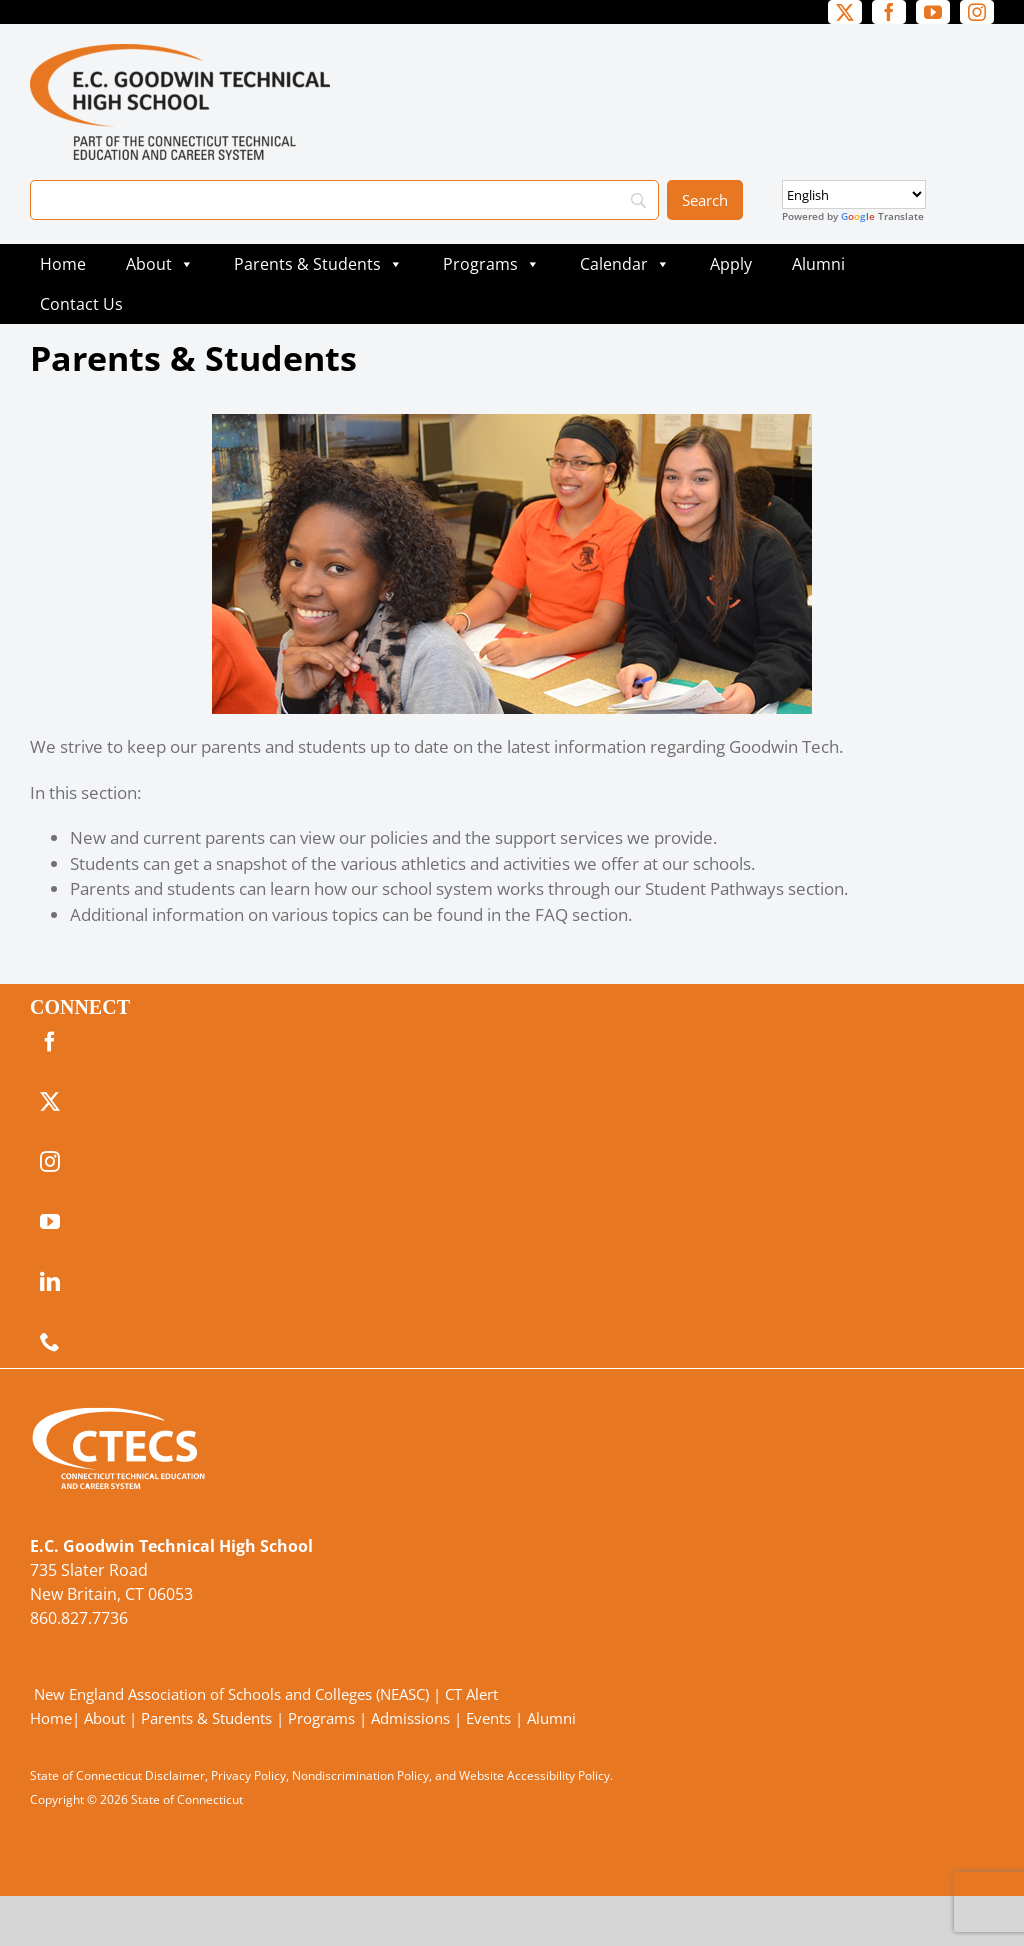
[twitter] (845, 12)
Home (63, 264)
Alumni (818, 264)
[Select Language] (854, 194)
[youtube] (933, 12)
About (160, 264)
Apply (731, 264)
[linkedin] (50, 1282)
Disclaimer (175, 1775)
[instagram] (977, 12)
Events (488, 1718)
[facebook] (889, 12)
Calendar (630, 264)
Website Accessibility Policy (534, 1775)
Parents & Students (318, 264)
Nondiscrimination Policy (360, 1775)
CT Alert (471, 1694)
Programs (491, 264)
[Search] (344, 200)
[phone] (50, 1342)
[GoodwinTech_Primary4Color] (180, 52)
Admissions (410, 1718)
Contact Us (81, 304)
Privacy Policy (248, 1775)
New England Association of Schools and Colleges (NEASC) (231, 1694)
